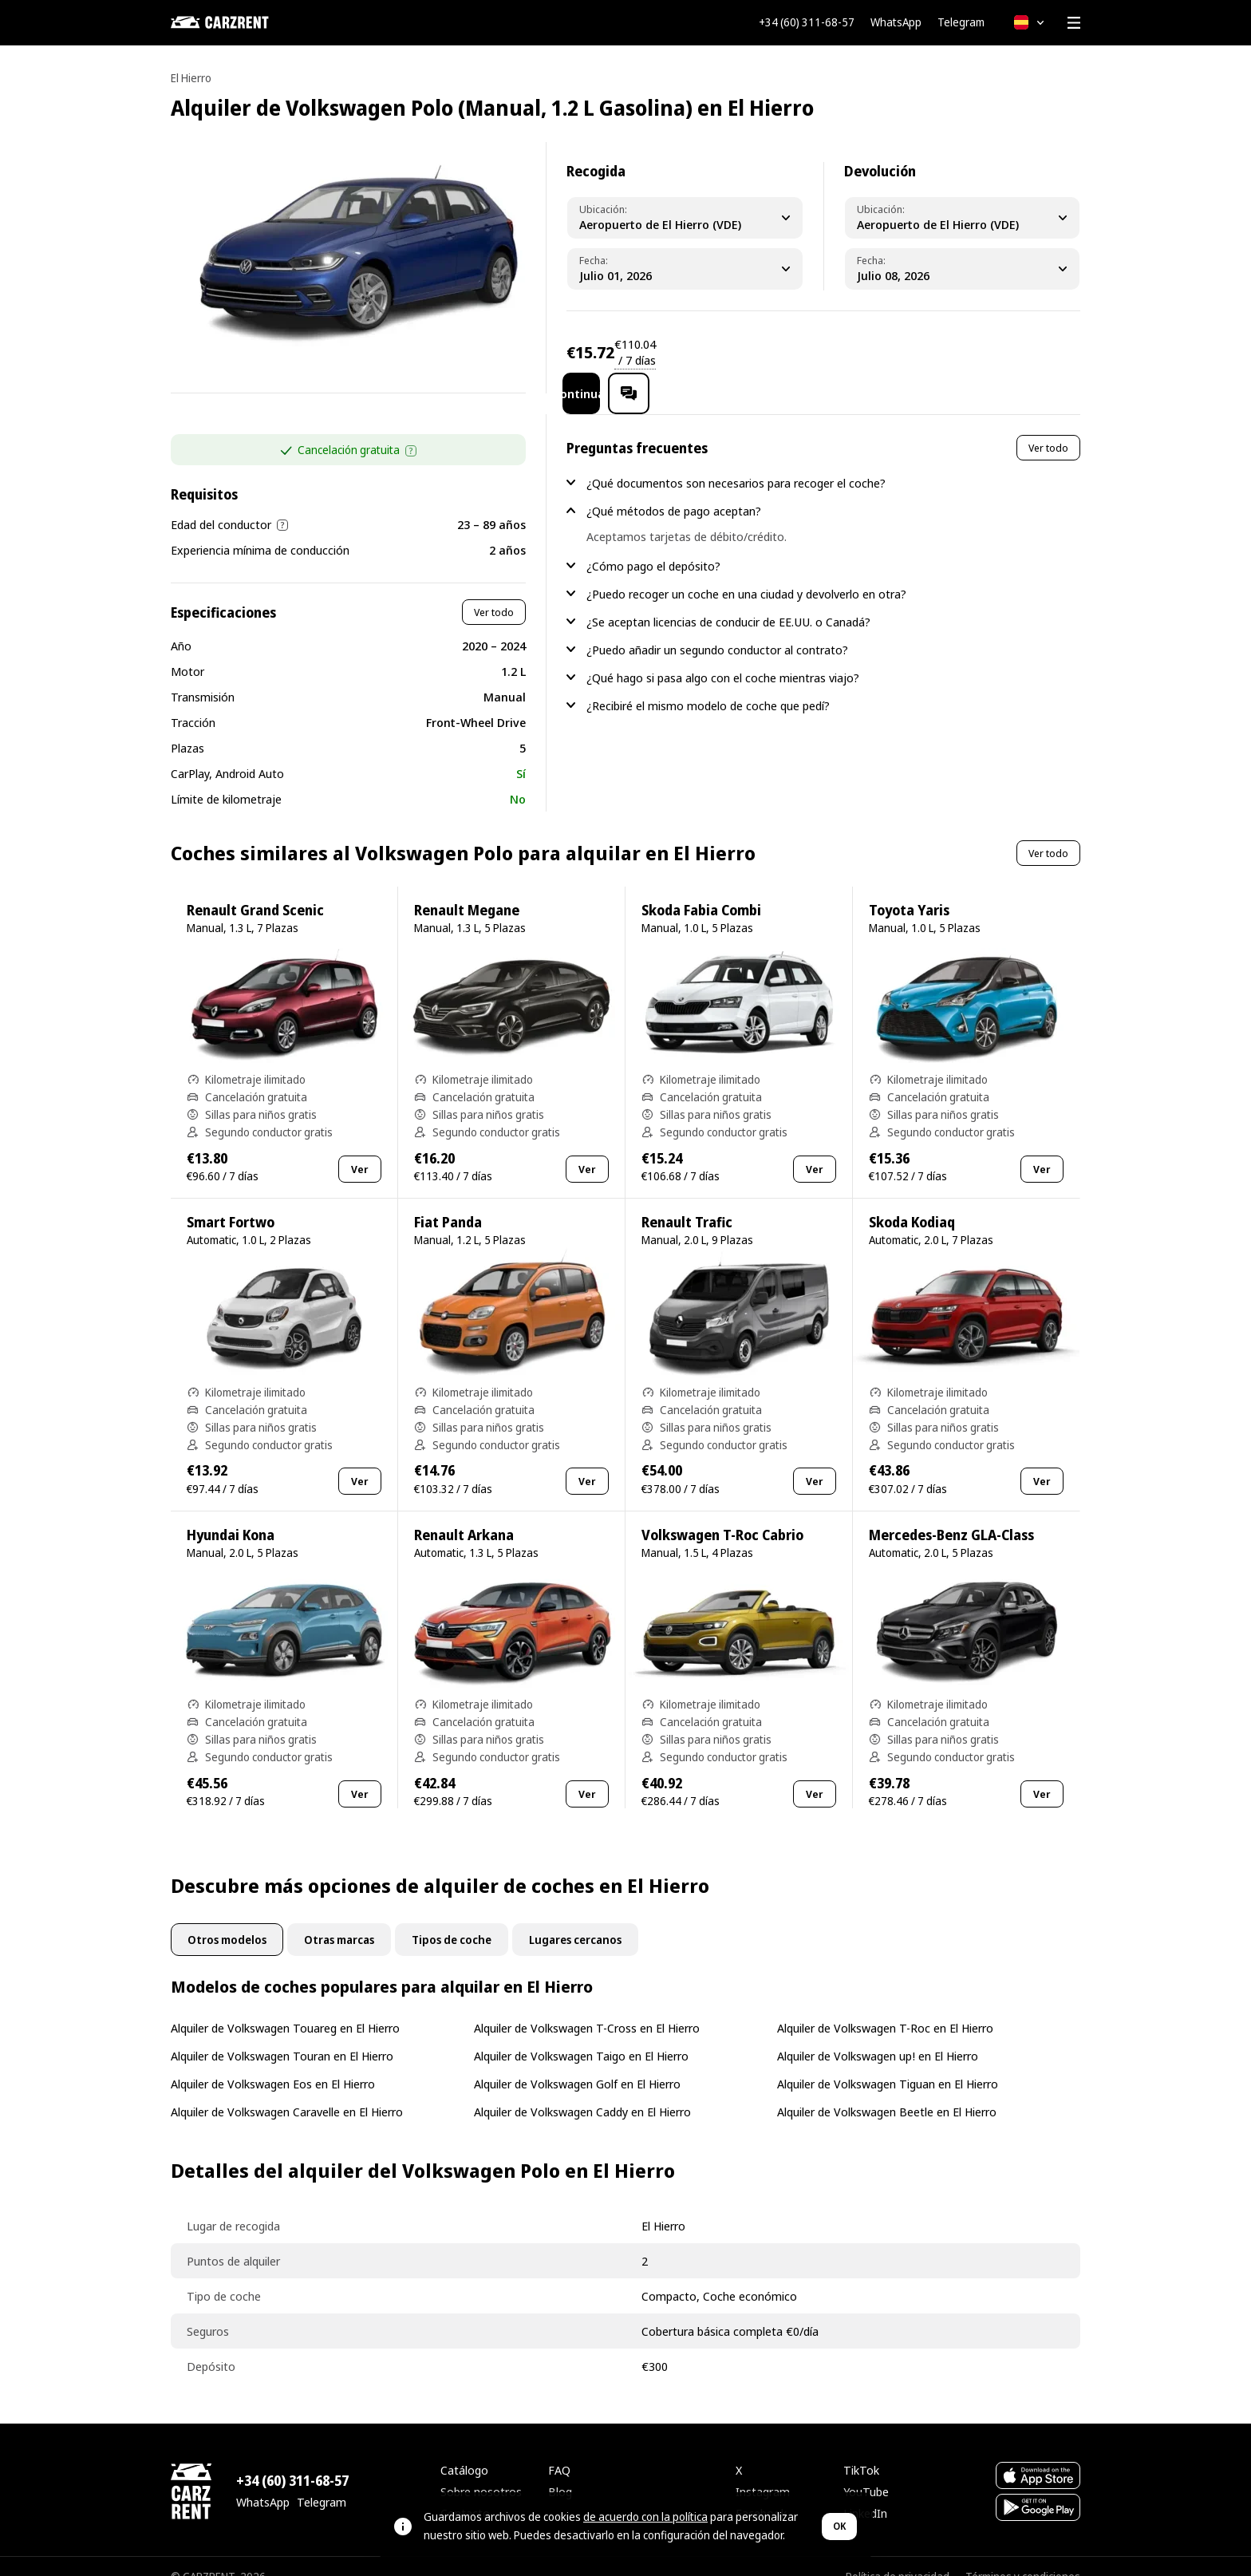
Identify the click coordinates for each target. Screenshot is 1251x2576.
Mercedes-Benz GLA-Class (951, 1514)
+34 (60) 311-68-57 (806, 22)
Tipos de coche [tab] (451, 1918)
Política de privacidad (897, 2555)
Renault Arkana (464, 1514)
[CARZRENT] (250, 22)
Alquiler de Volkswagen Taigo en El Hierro (581, 2035)
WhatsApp (895, 22)
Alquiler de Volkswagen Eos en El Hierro (273, 2063)
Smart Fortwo (230, 1201)
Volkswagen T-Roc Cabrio (722, 1514)
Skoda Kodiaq (912, 1201)
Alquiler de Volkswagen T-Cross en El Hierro (587, 2007)
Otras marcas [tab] (339, 1918)
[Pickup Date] (685, 269)
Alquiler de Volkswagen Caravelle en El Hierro (287, 2091)
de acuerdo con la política (645, 2516)
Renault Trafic (686, 1201)
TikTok (861, 2449)
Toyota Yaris (909, 889)
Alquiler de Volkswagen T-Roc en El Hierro (885, 2007)
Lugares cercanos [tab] (575, 1918)
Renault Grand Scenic (255, 889)
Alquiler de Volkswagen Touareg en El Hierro (285, 2007)
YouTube (866, 2471)
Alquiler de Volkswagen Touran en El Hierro (282, 2035)
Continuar (938, 352)
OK (839, 2526)
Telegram (961, 22)
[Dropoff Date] (962, 269)
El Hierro (191, 77)
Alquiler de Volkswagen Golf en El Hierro (577, 2063)
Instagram (763, 2471)
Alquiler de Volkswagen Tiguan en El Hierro (887, 2063)
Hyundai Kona (230, 1514)
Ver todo (494, 591)
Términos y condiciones (1022, 2555)
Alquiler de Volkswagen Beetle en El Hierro (886, 2091)
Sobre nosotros (481, 2471)
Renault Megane (466, 889)
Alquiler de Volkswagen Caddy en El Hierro (582, 2091)
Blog (560, 2471)
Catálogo (464, 2449)
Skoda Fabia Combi (701, 889)
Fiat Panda (448, 1201)
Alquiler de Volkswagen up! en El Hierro (877, 2035)
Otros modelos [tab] (226, 1918)
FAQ (559, 2449)
